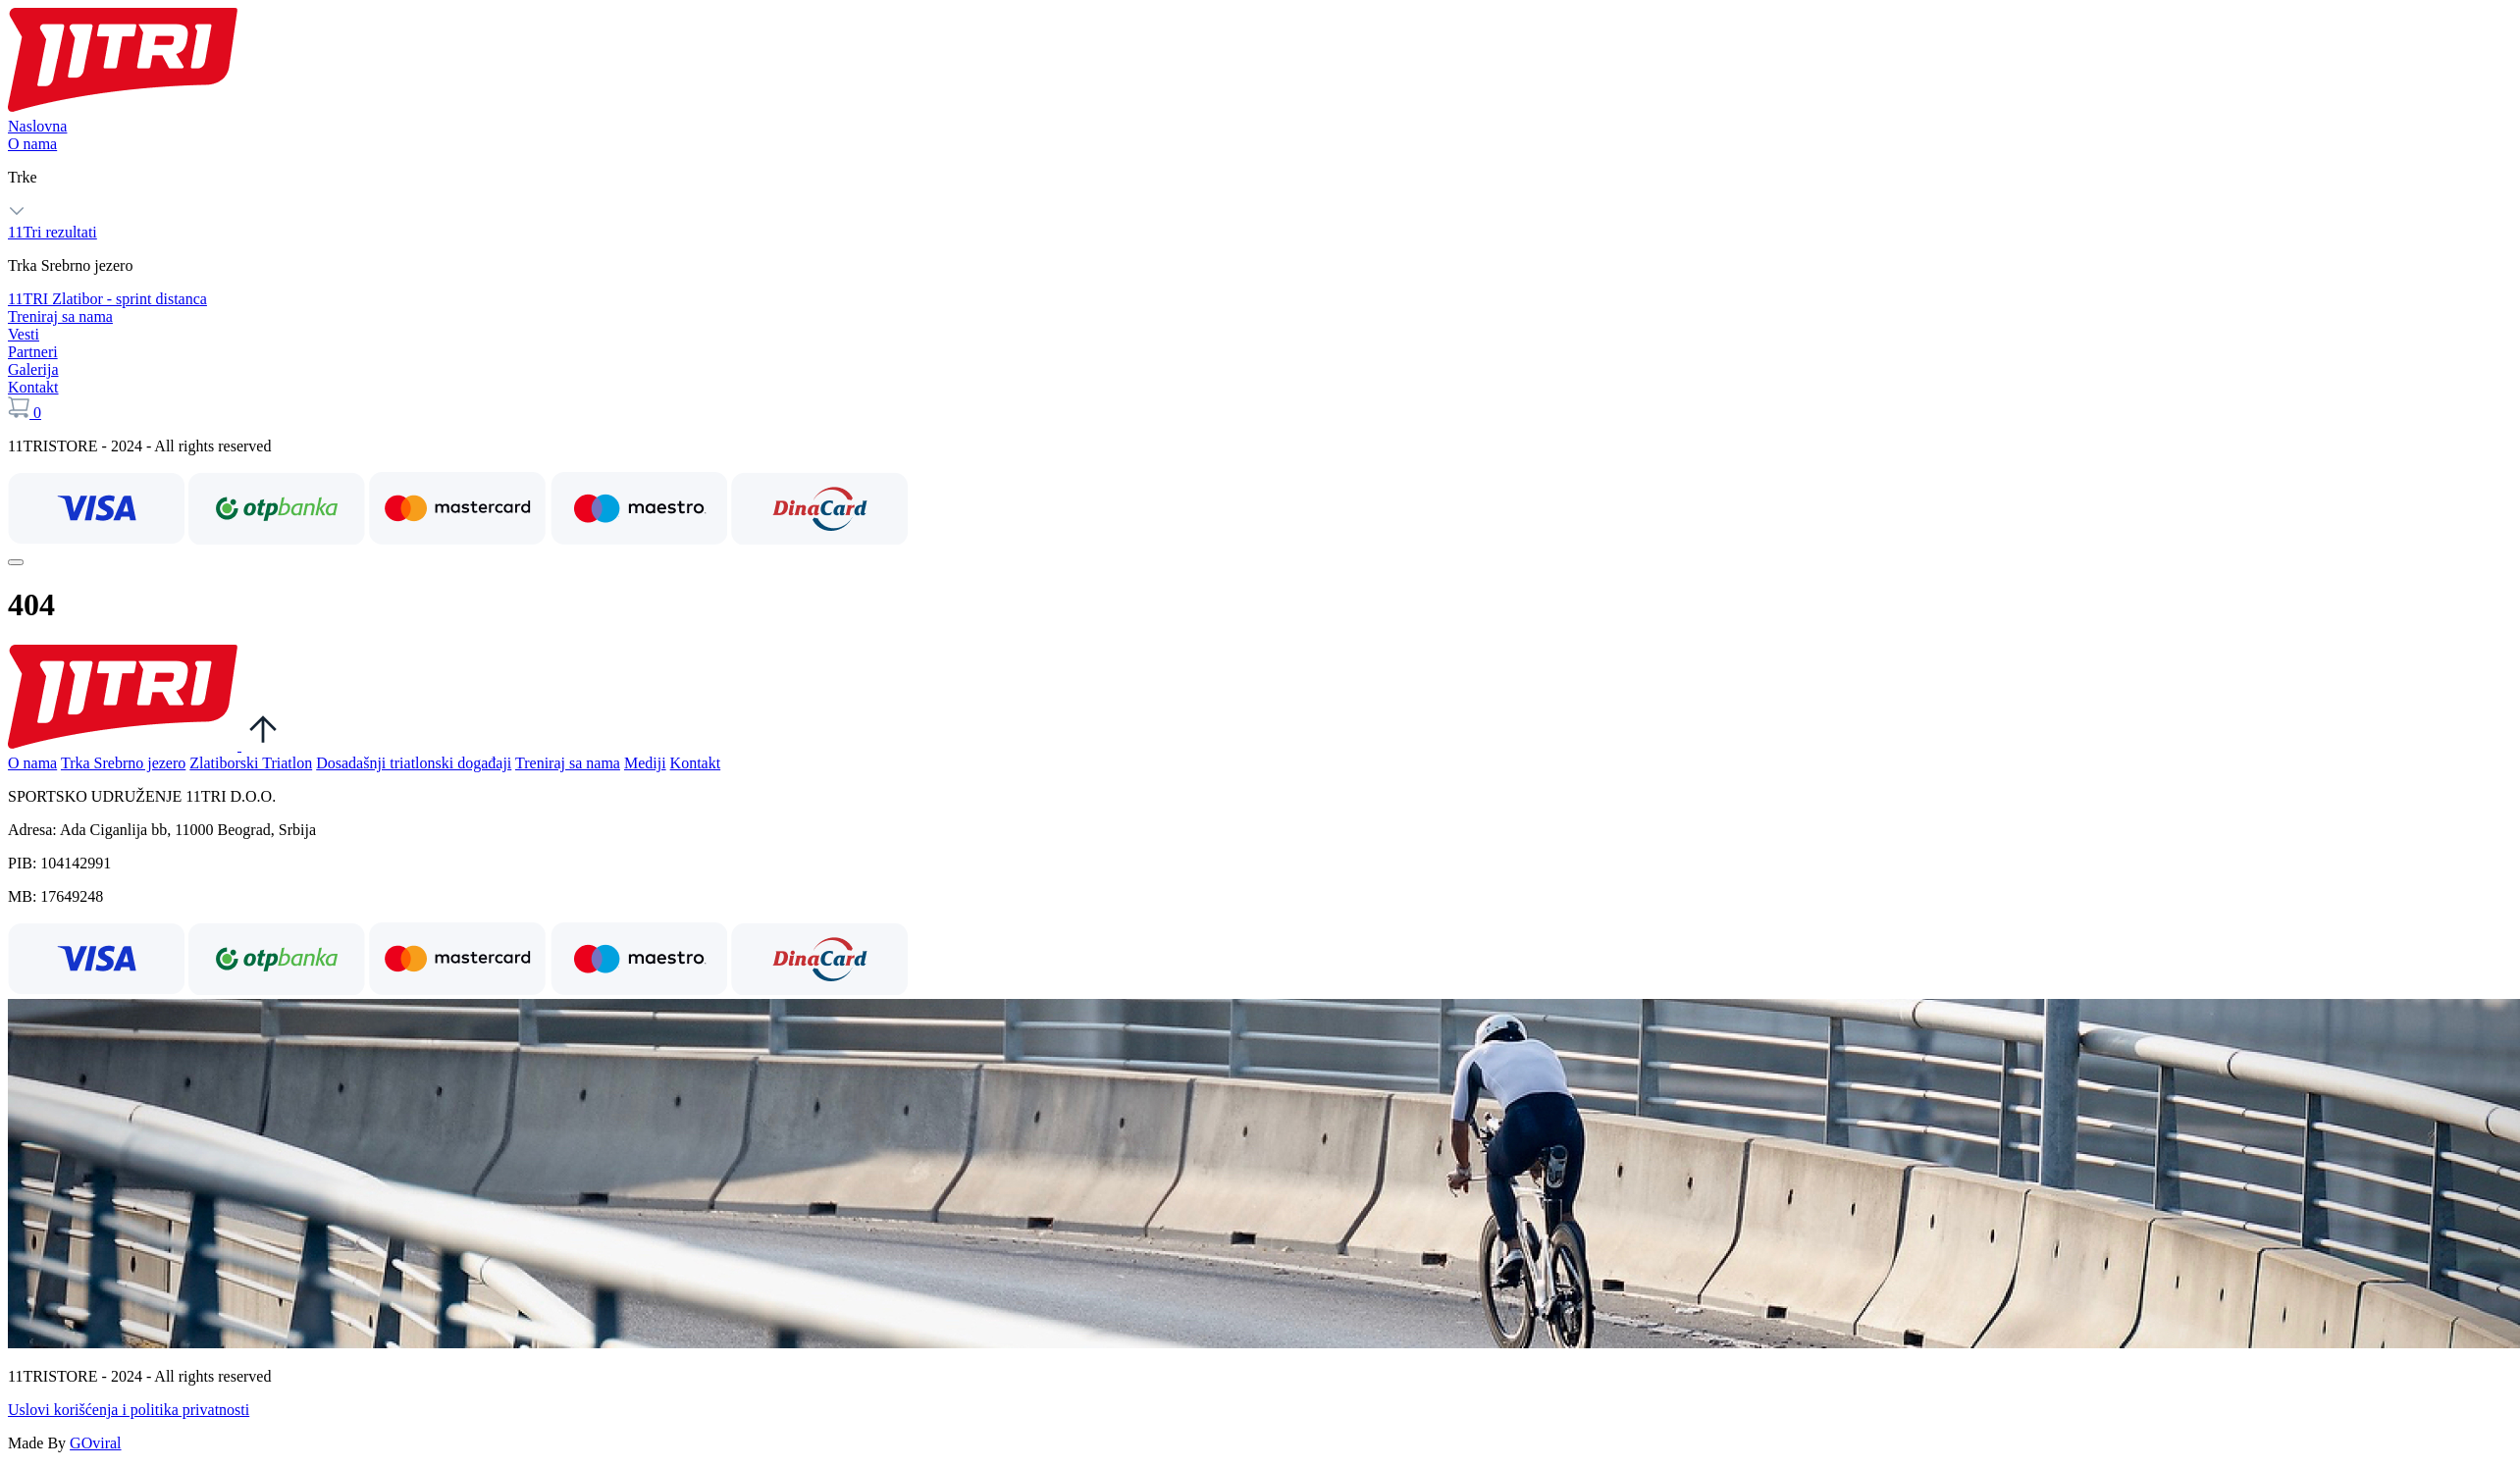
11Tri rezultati (52, 232)
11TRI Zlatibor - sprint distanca (107, 298)
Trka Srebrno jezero (123, 763)
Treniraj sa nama (60, 316)
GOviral (95, 1443)
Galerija (33, 369)
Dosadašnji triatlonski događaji (413, 763)
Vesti (23, 334)
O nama (32, 143)
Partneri (33, 351)
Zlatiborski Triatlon (250, 763)
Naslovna (37, 126)
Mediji (645, 763)
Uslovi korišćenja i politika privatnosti (128, 1409)
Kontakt (33, 387)
